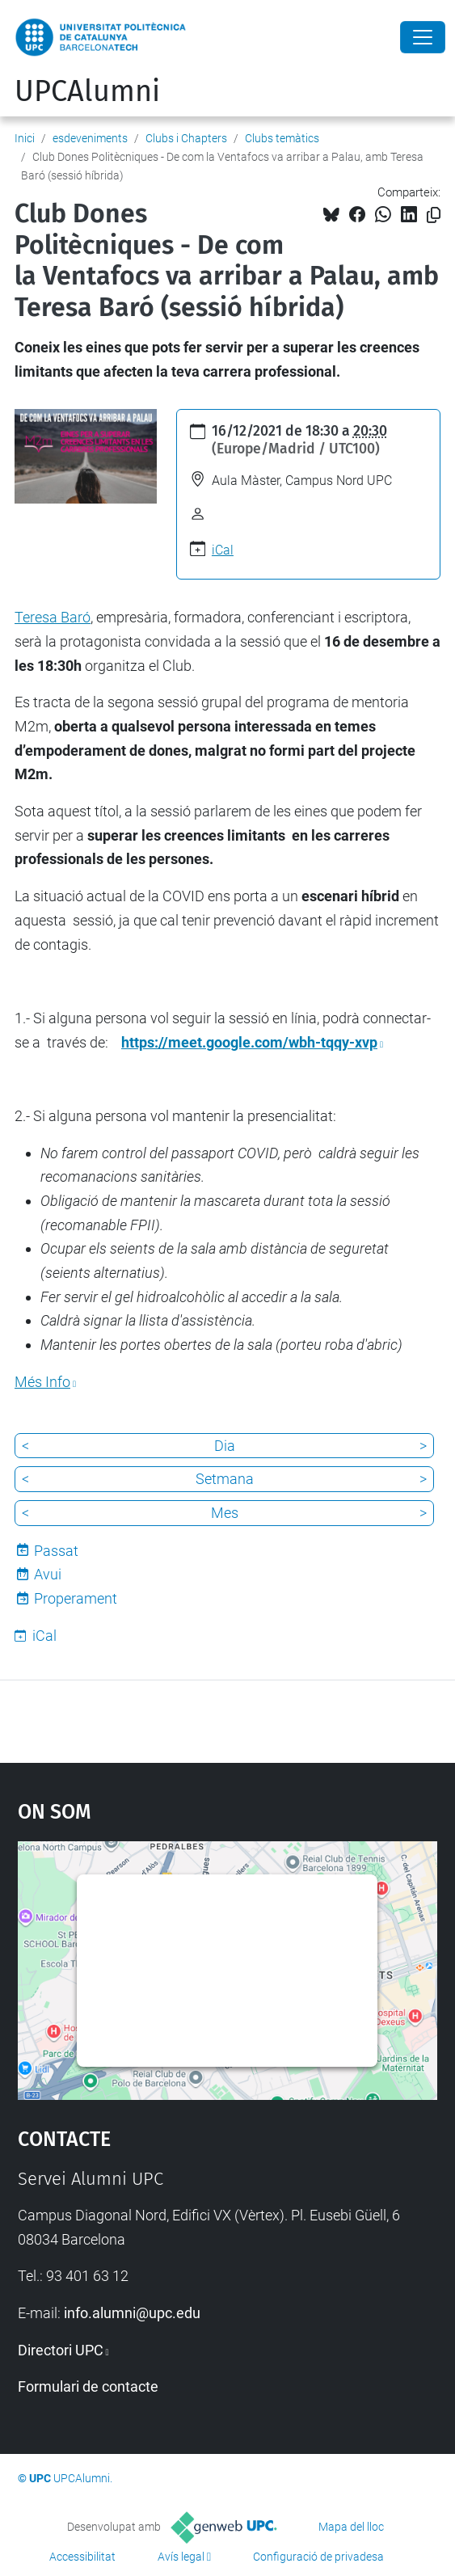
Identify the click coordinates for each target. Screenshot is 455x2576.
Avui (47, 1574)
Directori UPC (60, 2350)
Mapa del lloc (351, 2526)
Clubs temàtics (282, 138)
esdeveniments (90, 138)
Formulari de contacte (88, 2386)
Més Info (42, 1381)
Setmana (225, 1478)
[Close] (422, 37)
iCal (223, 550)
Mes (224, 1512)
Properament (75, 1598)
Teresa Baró (53, 617)
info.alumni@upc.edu (132, 2312)
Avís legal (181, 2556)
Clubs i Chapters (186, 138)
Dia (224, 1445)
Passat (56, 1550)
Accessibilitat (82, 2556)
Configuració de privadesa (318, 2556)
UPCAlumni (87, 91)
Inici (25, 138)
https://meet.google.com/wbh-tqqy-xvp (249, 1042)
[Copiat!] (433, 215)
